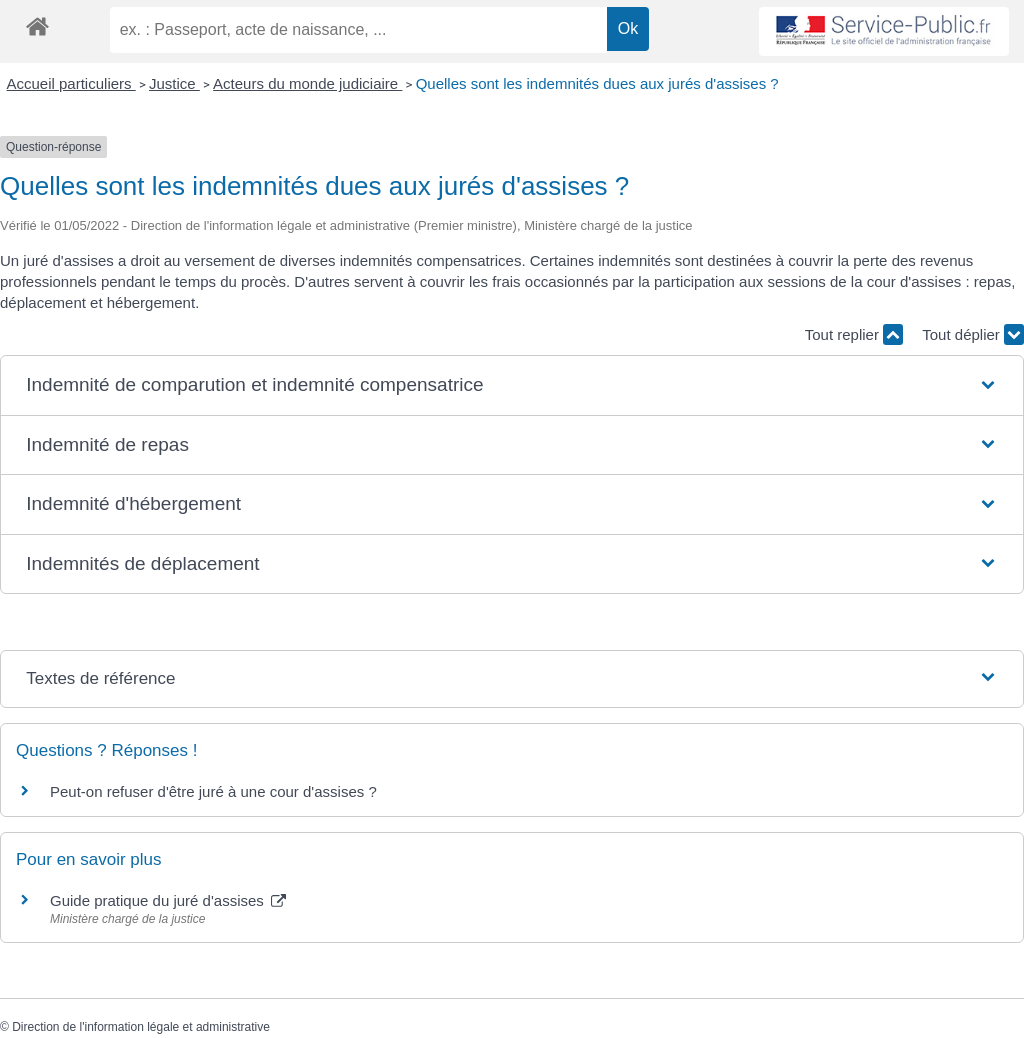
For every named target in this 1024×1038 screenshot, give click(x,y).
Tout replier (854, 334)
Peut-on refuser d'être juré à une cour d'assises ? (213, 791)
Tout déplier (973, 334)
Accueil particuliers (71, 83)
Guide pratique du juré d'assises (168, 900)
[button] (512, 385)
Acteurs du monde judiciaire (307, 83)
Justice (174, 83)
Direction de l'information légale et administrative (141, 1027)
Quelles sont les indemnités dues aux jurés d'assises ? (597, 83)
